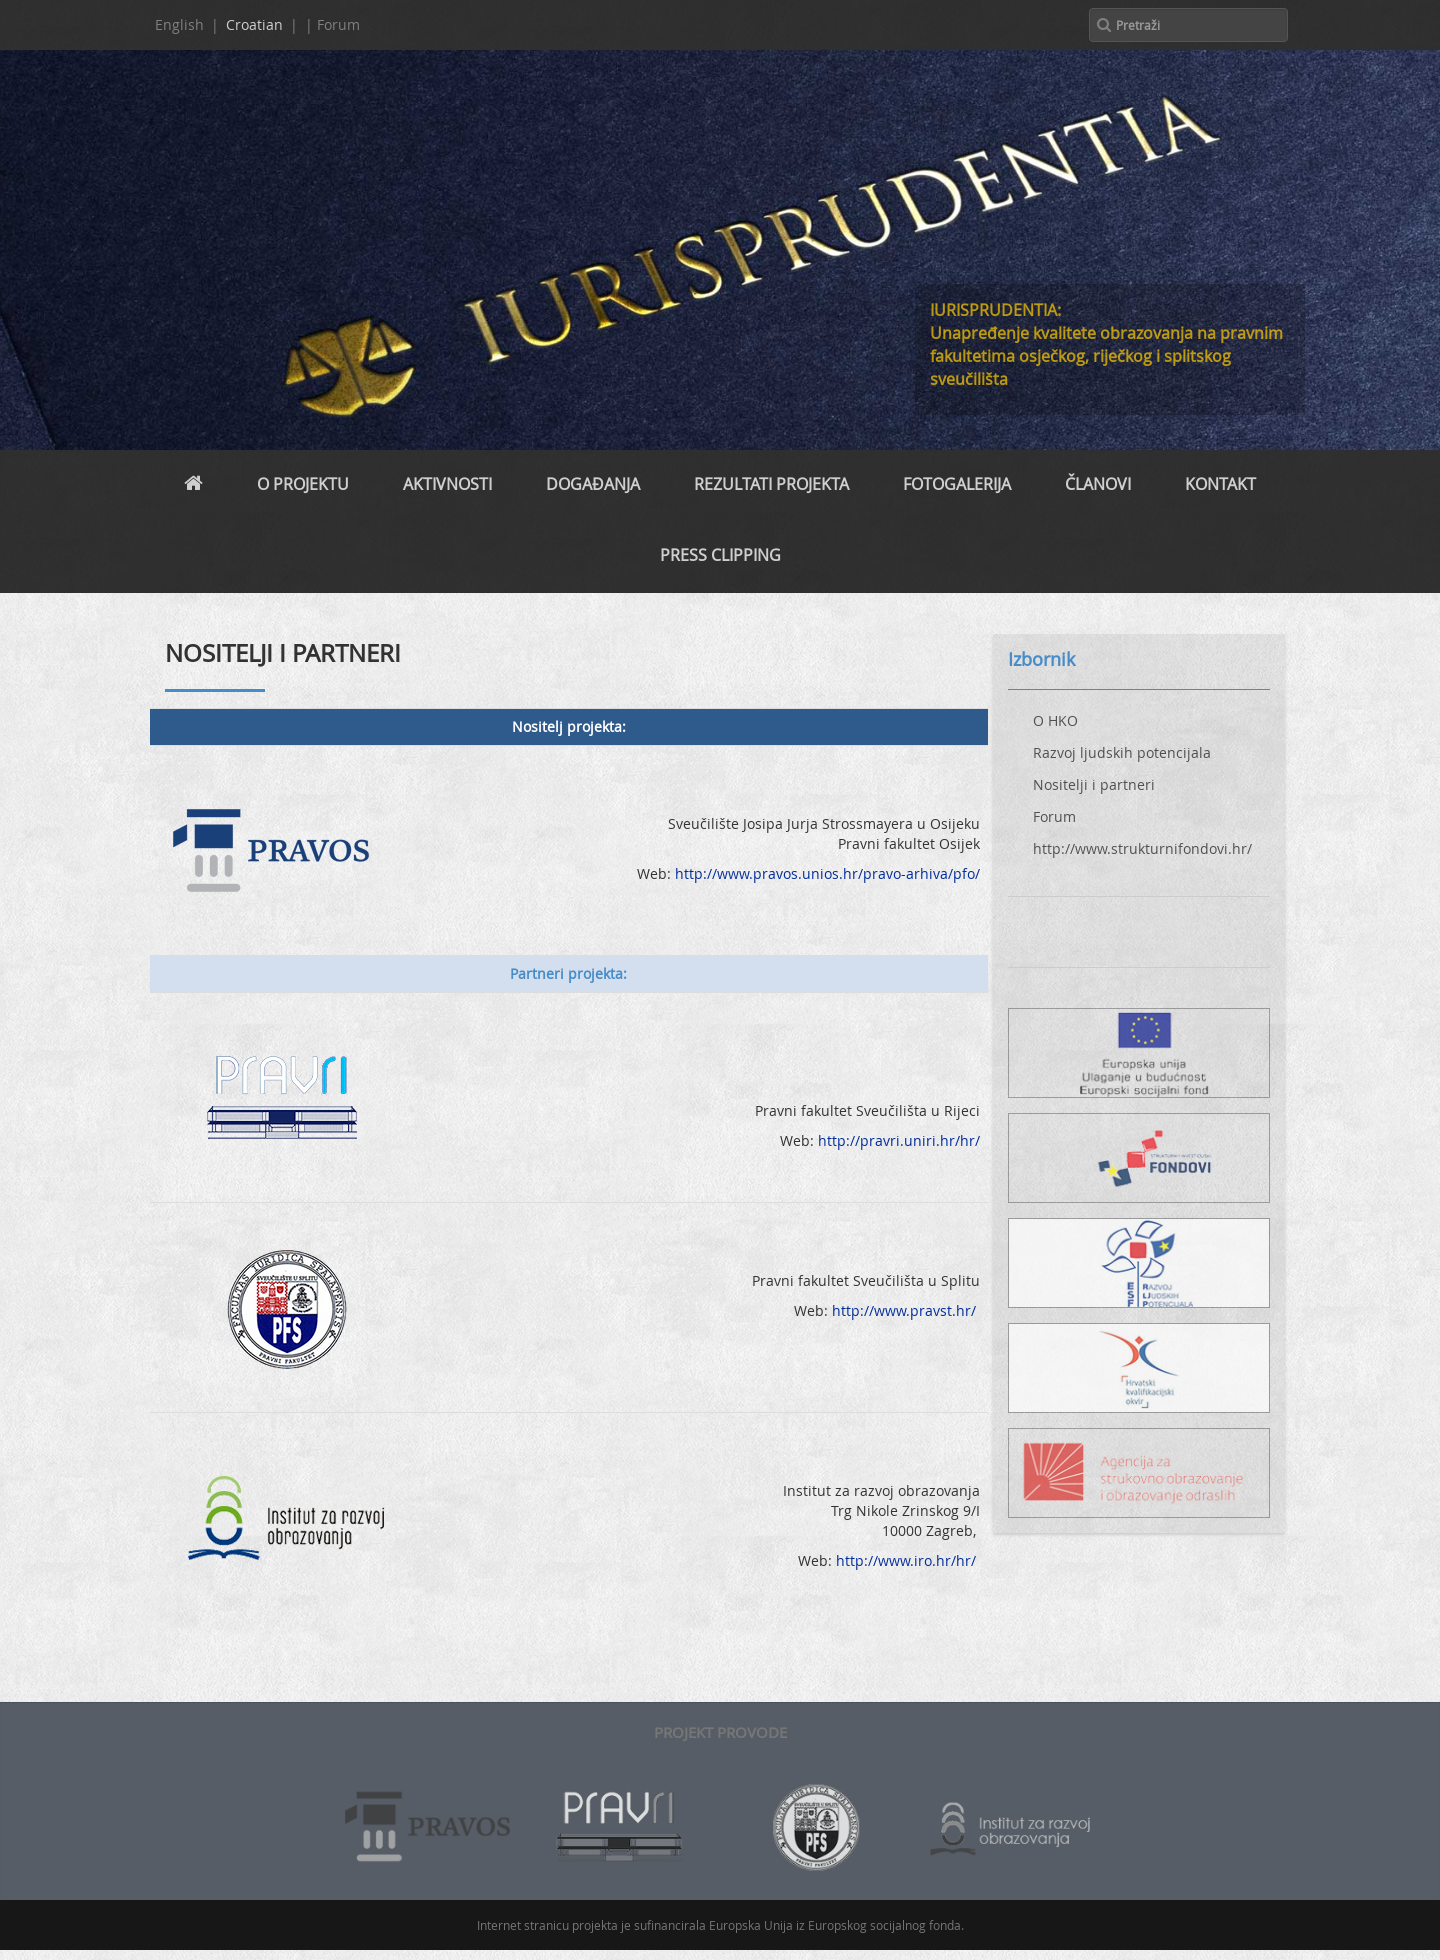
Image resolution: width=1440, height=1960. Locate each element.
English (179, 24)
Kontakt (1220, 484)
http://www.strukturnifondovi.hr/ (1142, 848)
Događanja (593, 484)
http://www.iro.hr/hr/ (906, 1560)
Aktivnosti (447, 484)
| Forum (332, 24)
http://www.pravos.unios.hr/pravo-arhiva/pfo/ (827, 873)
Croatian (254, 24)
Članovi (1098, 484)
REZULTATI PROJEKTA (771, 484)
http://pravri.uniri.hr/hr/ (899, 1140)
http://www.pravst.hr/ (906, 1310)
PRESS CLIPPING (720, 555)
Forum (1054, 816)
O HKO (1055, 720)
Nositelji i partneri (1094, 784)
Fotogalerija (957, 484)
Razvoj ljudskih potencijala (1122, 752)
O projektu (303, 484)
